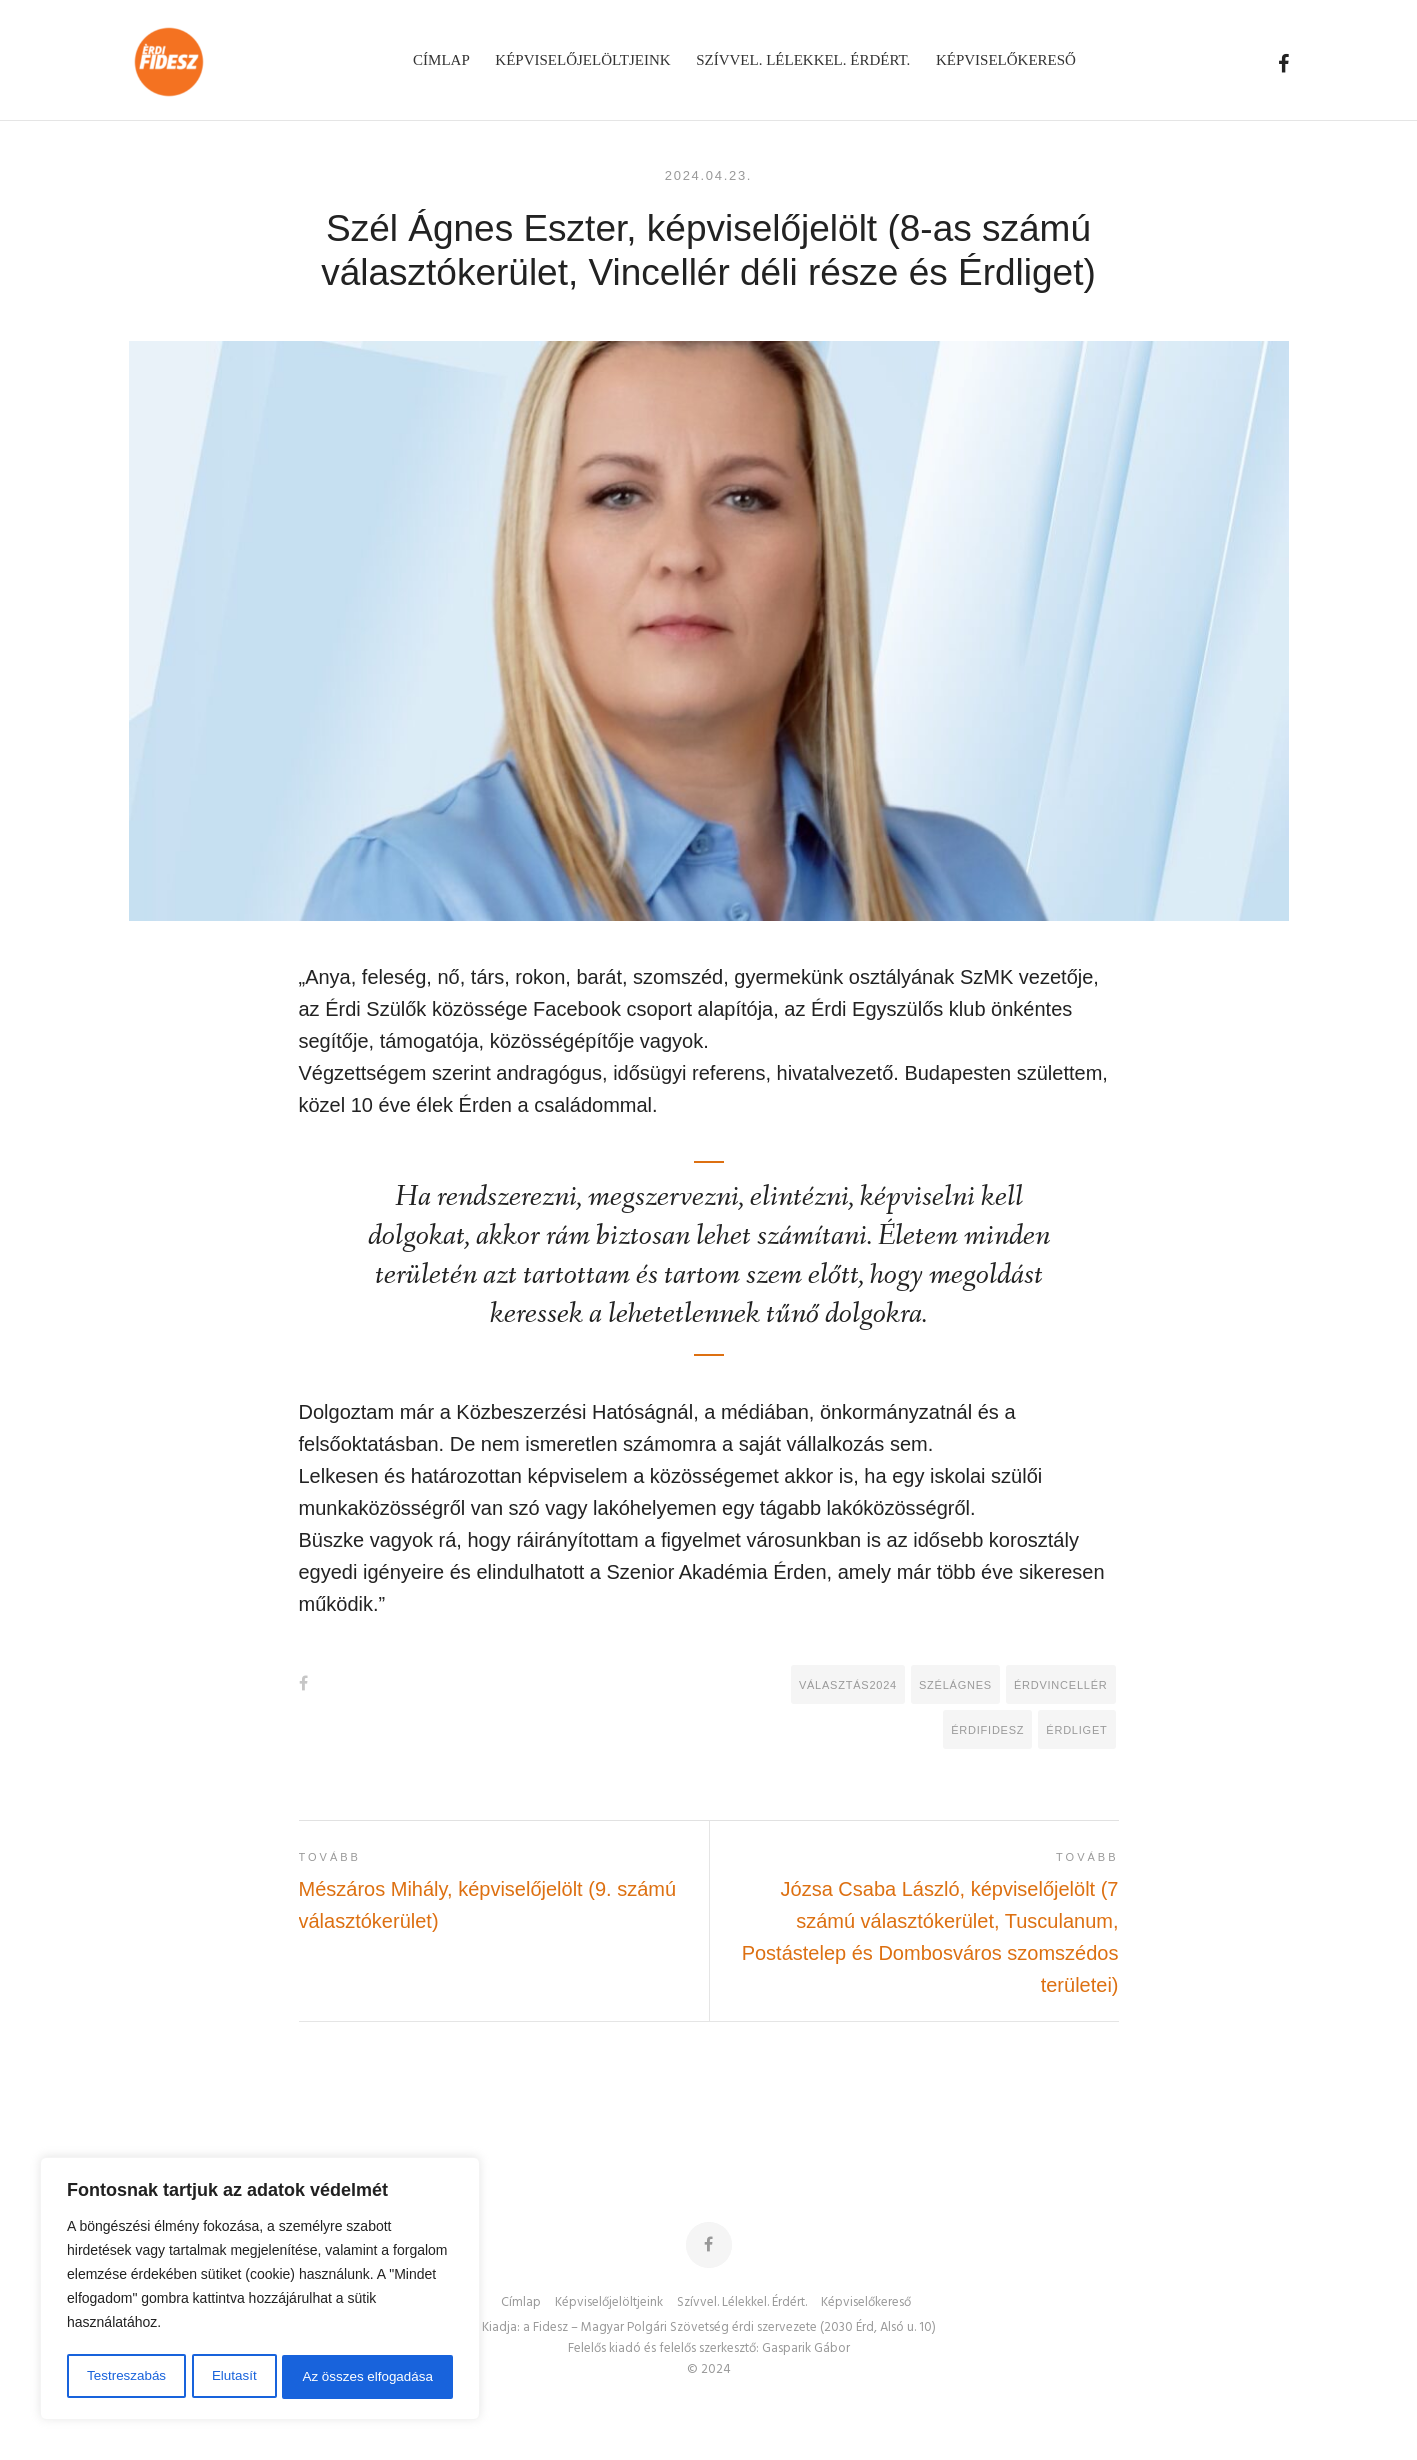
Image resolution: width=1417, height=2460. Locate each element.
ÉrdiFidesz (987, 1730)
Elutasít (233, 2377)
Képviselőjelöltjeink (609, 2303)
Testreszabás (125, 2377)
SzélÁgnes (955, 1685)
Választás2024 (848, 1685)
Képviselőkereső (866, 2303)
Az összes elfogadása (367, 2377)
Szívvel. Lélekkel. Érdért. (742, 2303)
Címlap (521, 2303)
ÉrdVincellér (1061, 1685)
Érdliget (1076, 1730)
